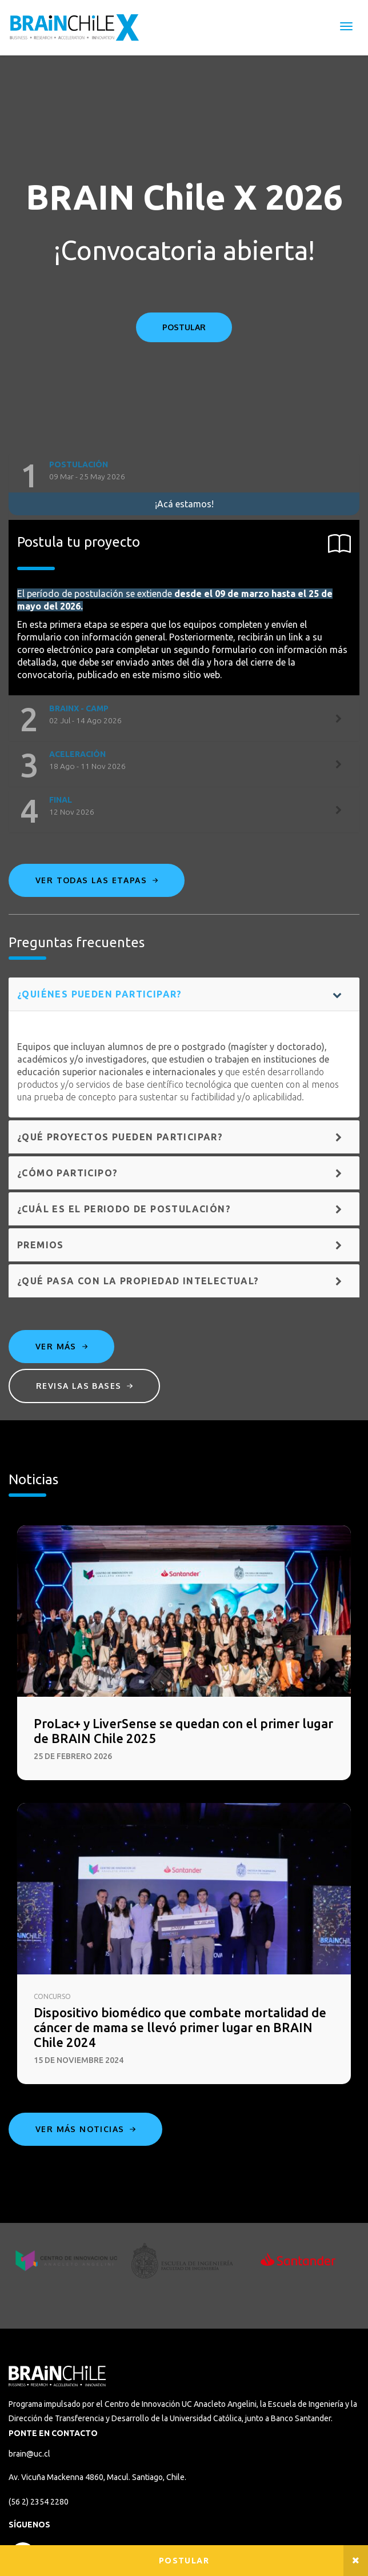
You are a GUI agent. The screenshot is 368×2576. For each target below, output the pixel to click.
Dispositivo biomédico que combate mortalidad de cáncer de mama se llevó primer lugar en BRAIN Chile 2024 (180, 2027)
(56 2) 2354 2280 (39, 2501)
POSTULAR (184, 327)
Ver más (61, 1346)
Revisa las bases (84, 1386)
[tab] (184, 475)
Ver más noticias (85, 2129)
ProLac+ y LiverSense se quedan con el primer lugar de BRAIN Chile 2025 (183, 1730)
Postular (184, 2560)
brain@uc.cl (29, 2453)
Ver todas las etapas (96, 880)
